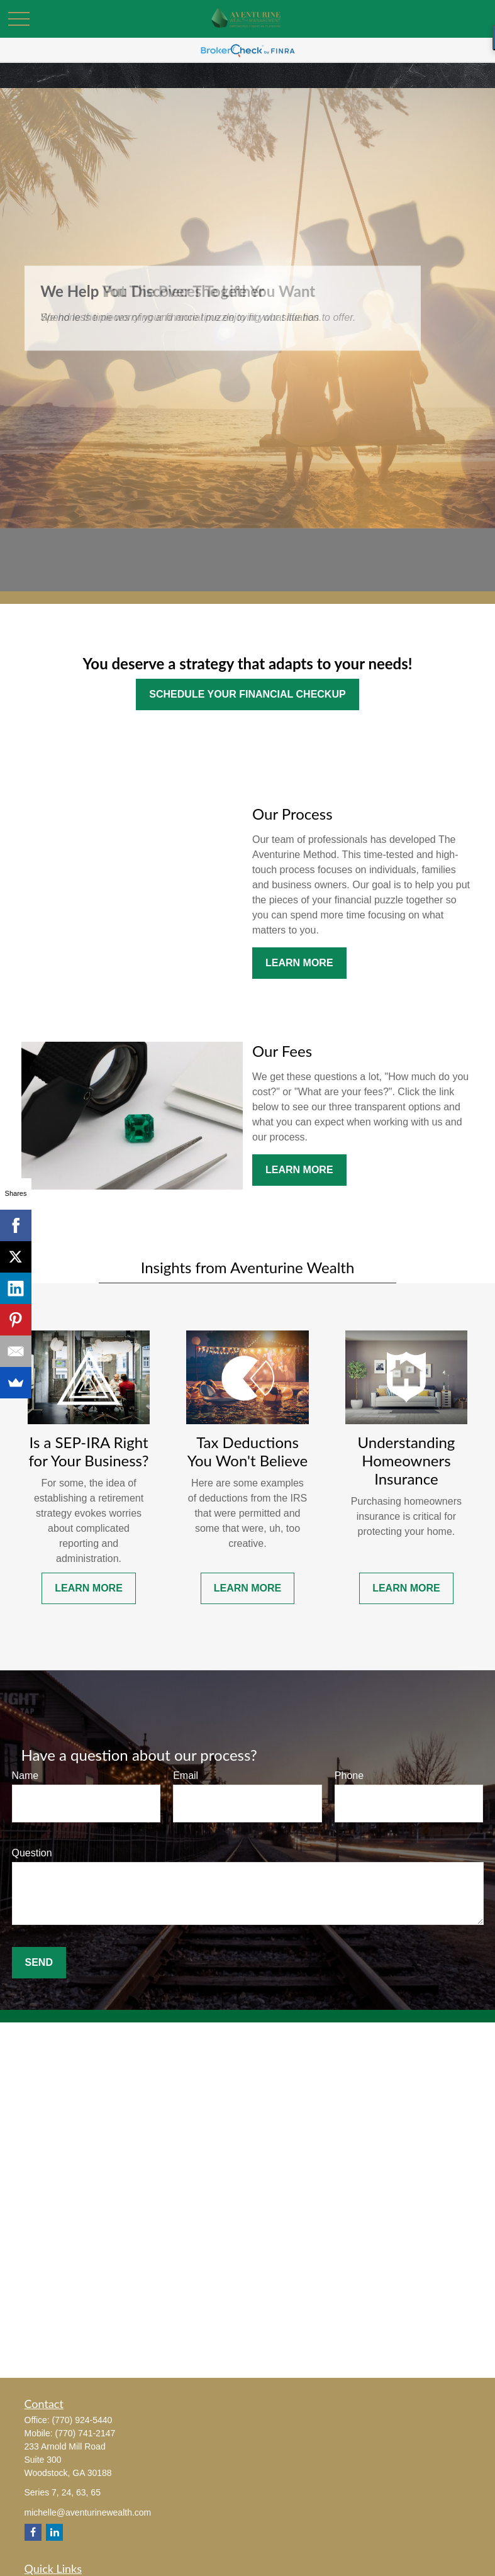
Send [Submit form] (39, 1962)
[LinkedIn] (54, 2532)
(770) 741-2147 (85, 2433)
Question (32, 1853)
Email (185, 1775)
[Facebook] (33, 2532)
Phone (349, 1775)
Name (25, 1775)
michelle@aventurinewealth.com (88, 2512)
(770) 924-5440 (82, 2420)
